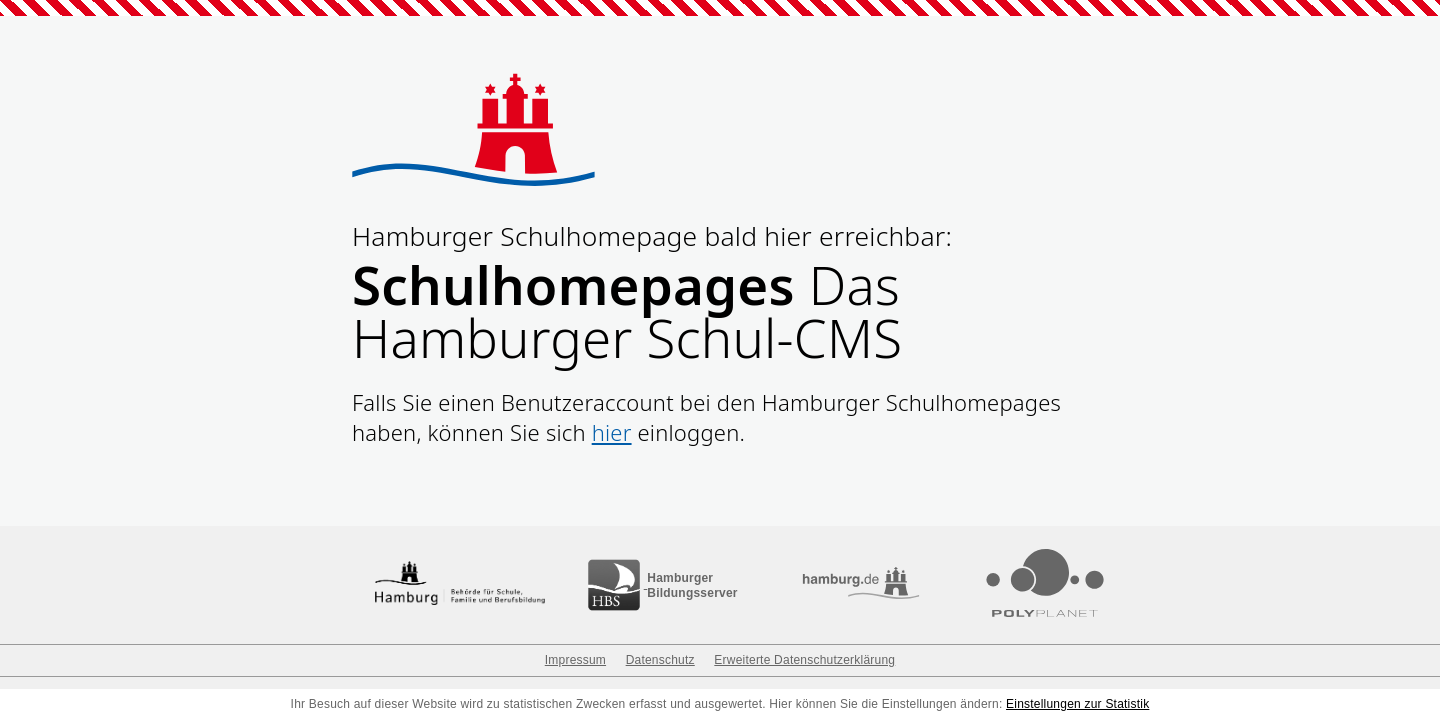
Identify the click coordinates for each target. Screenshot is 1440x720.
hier (612, 432)
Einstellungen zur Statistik (1077, 704)
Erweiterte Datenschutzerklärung (804, 660)
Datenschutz (660, 660)
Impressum (575, 660)
